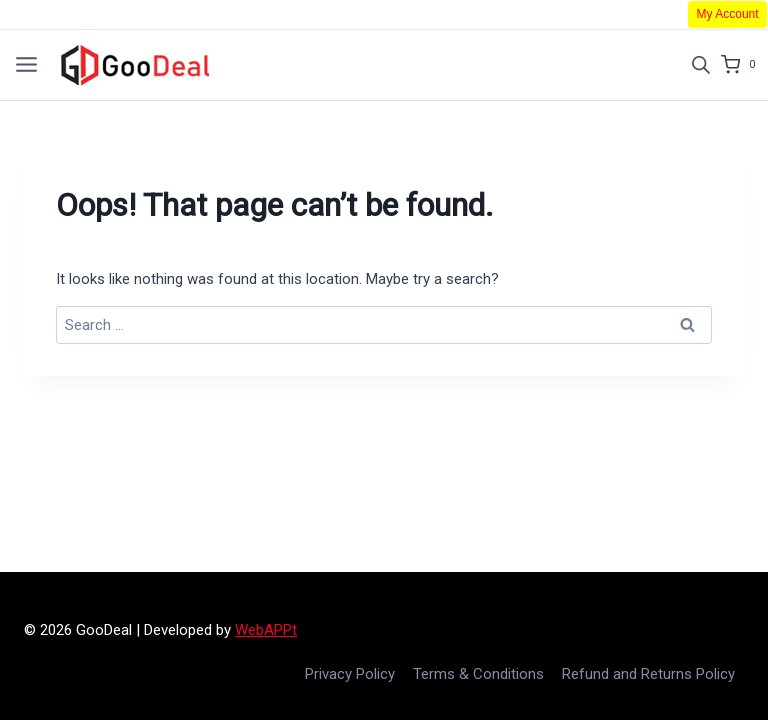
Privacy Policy (350, 674)
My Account (728, 14)
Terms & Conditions (478, 674)
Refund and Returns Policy (648, 674)
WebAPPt (266, 630)
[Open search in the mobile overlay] (701, 65)
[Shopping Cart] (744, 65)
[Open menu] (26, 64)
